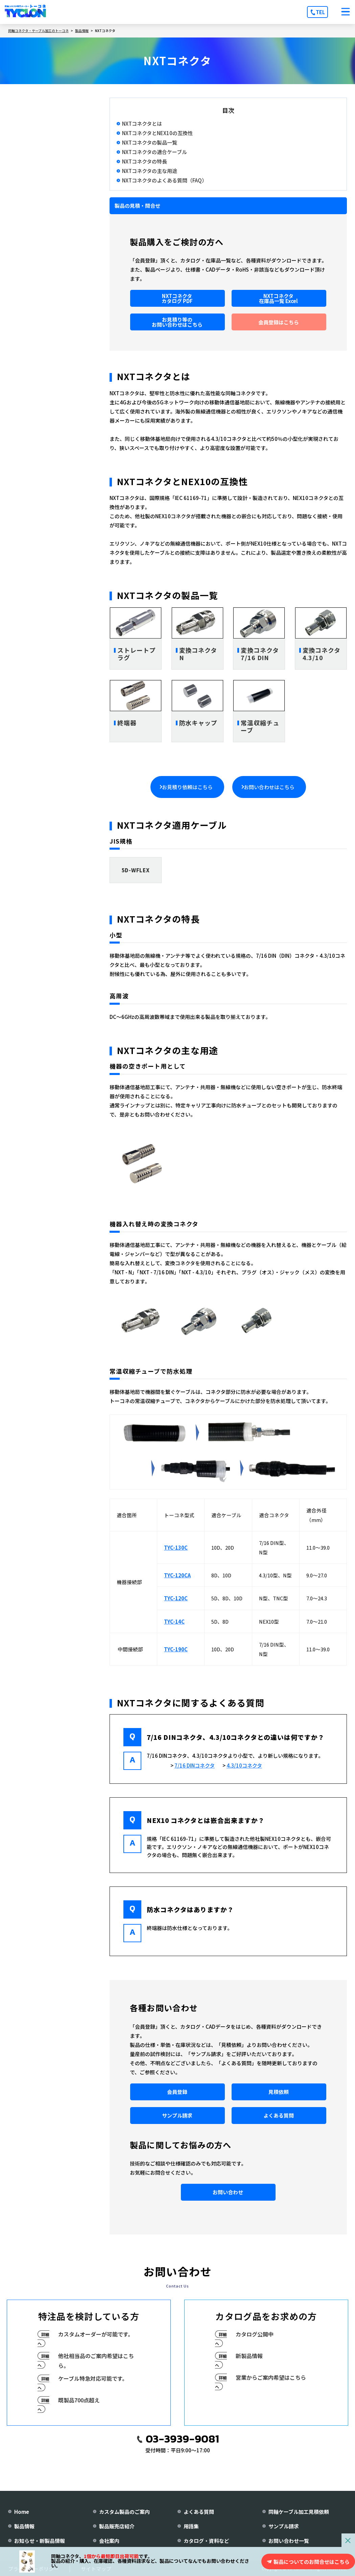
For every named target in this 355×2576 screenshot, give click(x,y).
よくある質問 (278, 2115)
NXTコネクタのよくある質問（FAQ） (164, 180)
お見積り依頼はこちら (187, 787)
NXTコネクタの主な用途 (149, 171)
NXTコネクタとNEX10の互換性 (157, 133)
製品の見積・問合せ (137, 205)
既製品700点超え (79, 2400)
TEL (320, 12)
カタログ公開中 (255, 2334)
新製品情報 (249, 2356)
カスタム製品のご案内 (124, 2511)
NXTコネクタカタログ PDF (177, 298)
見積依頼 (278, 2091)
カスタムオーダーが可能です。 (95, 2334)
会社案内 (109, 2540)
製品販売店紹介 (117, 2526)
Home (21, 2511)
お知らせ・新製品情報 (39, 2540)
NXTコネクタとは (142, 124)
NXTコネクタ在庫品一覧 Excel (278, 298)
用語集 (191, 2526)
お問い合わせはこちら (269, 787)
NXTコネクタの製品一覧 (149, 143)
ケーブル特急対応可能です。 (92, 2378)
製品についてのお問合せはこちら (312, 2561)
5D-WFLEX (136, 870)
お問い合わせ (228, 2192)
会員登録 (177, 2091)
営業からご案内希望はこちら (271, 2377)
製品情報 (24, 2526)
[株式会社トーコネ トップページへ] (25, 12)
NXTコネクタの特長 (144, 161)
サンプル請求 (177, 2115)
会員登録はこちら (278, 322)
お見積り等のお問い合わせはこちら (177, 322)
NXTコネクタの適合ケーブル (154, 152)
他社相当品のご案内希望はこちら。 (96, 2361)
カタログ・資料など (206, 2540)
